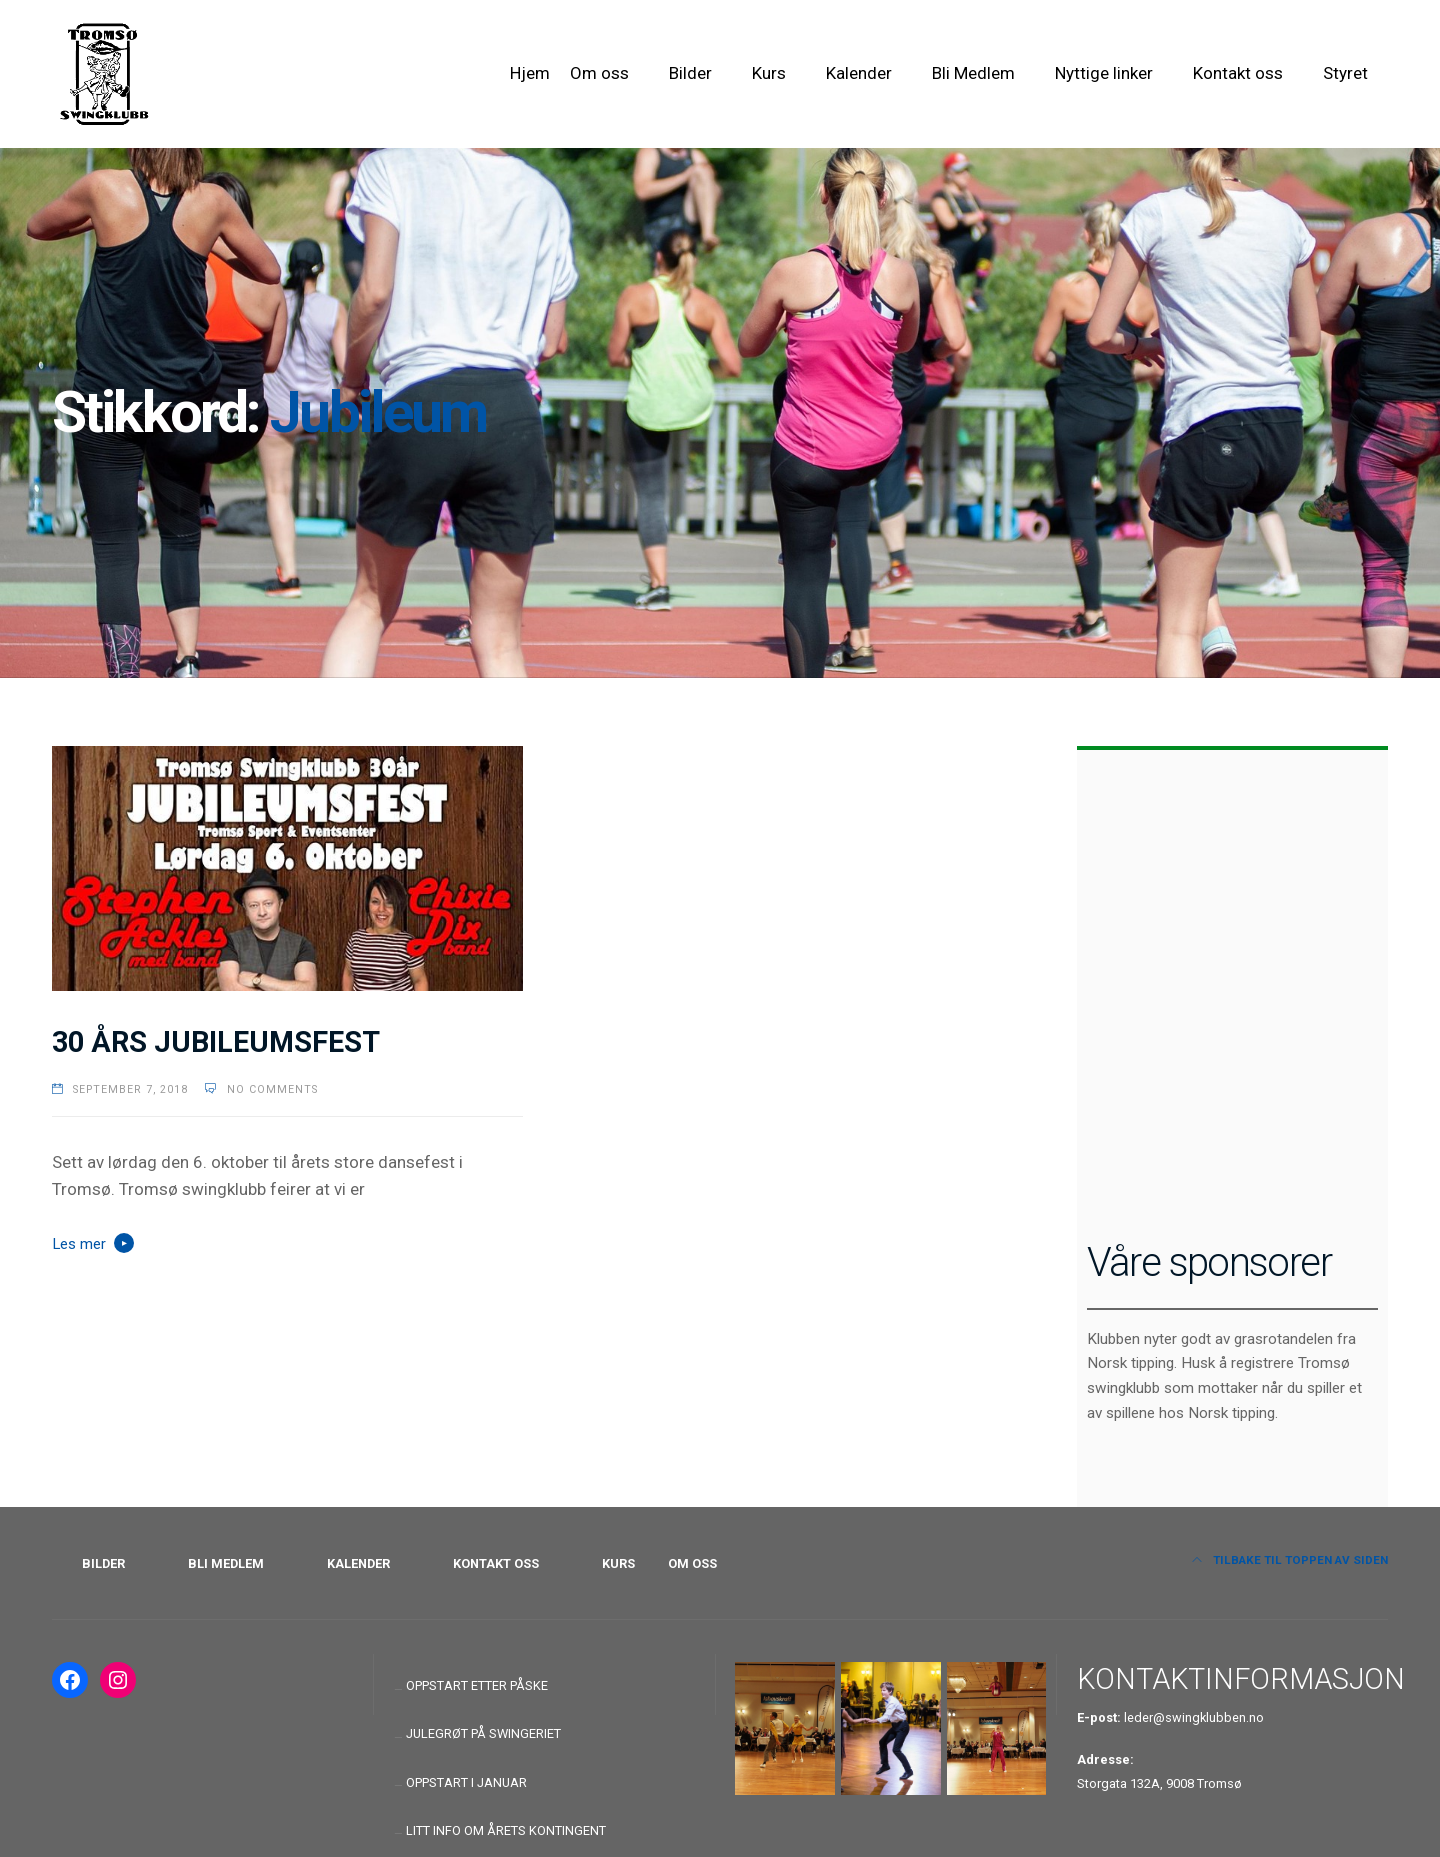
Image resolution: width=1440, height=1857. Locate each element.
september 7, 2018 (130, 1089)
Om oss (599, 73)
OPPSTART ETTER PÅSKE (477, 1685)
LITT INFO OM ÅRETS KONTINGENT (506, 1830)
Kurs (769, 73)
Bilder (690, 73)
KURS (618, 1563)
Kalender (859, 73)
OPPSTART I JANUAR (466, 1782)
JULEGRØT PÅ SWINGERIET (483, 1733)
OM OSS (692, 1563)
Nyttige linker (1104, 73)
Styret (1345, 73)
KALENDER (358, 1563)
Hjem (530, 73)
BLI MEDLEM (226, 1563)
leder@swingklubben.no (1194, 1717)
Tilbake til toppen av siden (1290, 1560)
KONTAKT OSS (496, 1563)
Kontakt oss (1238, 73)
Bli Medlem (973, 73)
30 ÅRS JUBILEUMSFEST (216, 1042)
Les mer (79, 1244)
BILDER (103, 1563)
